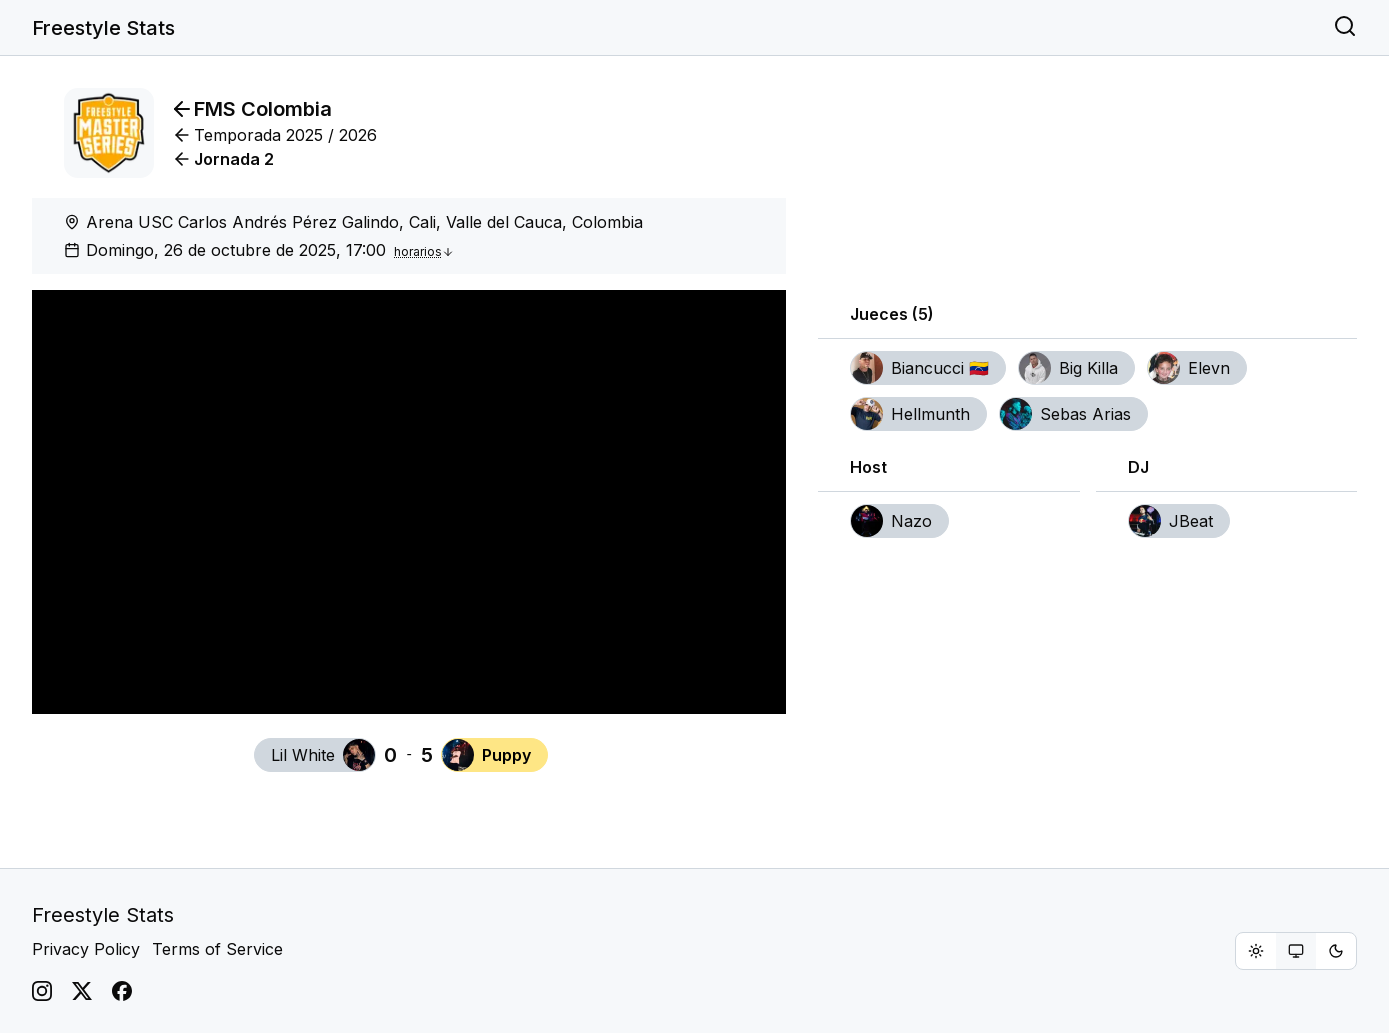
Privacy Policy (86, 949)
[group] (1296, 951)
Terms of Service (217, 949)
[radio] (1256, 951)
